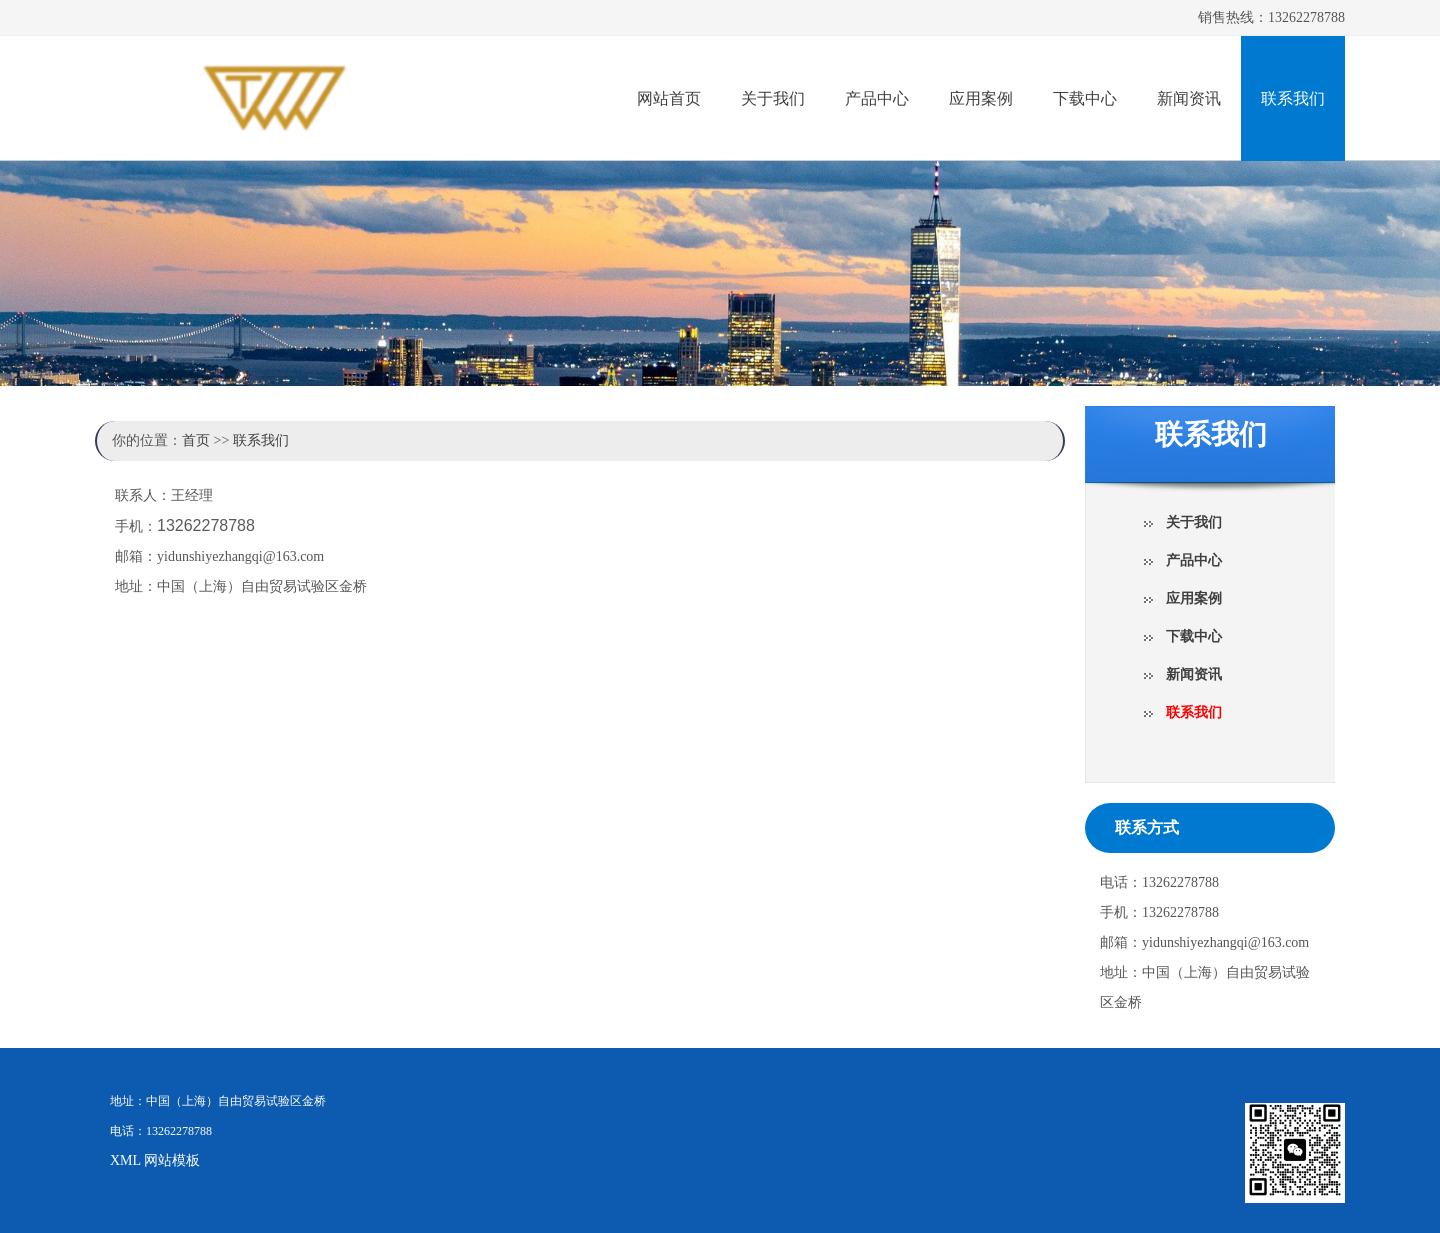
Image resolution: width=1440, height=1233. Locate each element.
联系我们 (1293, 98)
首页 (196, 440)
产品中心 (877, 98)
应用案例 (981, 98)
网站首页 (669, 98)
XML (125, 1160)
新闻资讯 (1189, 98)
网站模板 (172, 1160)
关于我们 (773, 98)
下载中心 (1085, 98)
